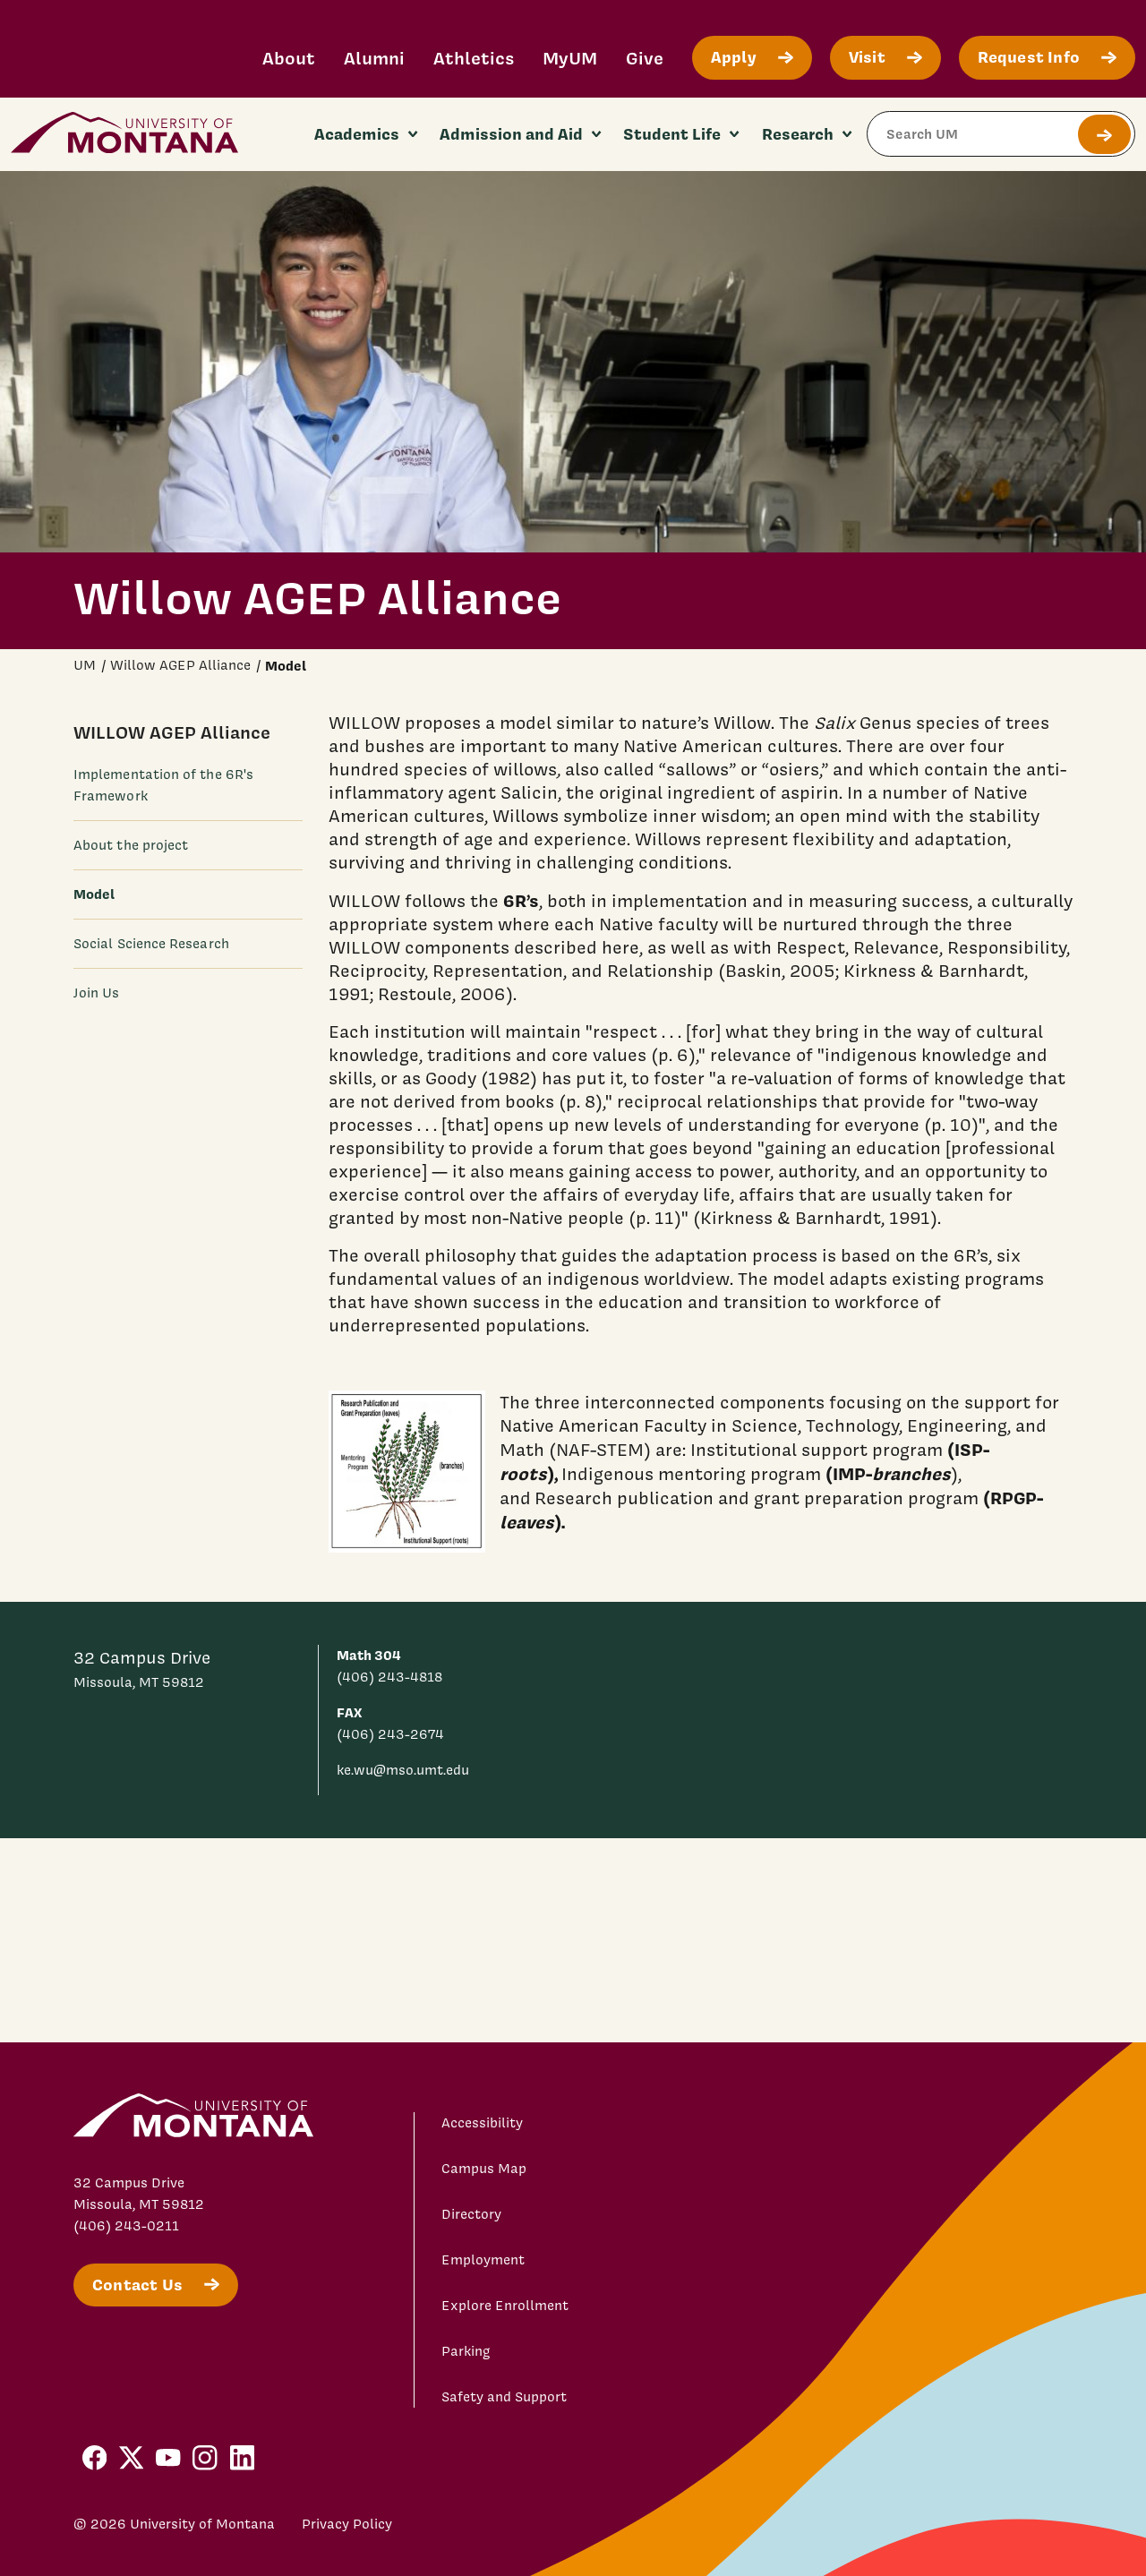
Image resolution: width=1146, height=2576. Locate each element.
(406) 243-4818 (389, 1677)
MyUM (570, 58)
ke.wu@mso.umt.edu (403, 1770)
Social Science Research (151, 944)
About (288, 58)
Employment (483, 2260)
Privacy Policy (347, 2524)
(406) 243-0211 (126, 2226)
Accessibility (482, 2123)
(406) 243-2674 (390, 1734)
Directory (471, 2214)
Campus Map (483, 2169)
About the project (130, 845)
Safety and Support (504, 2397)
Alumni (374, 58)
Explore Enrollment (505, 2306)
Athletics (473, 58)
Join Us (96, 993)
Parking (466, 2351)
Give (644, 58)
